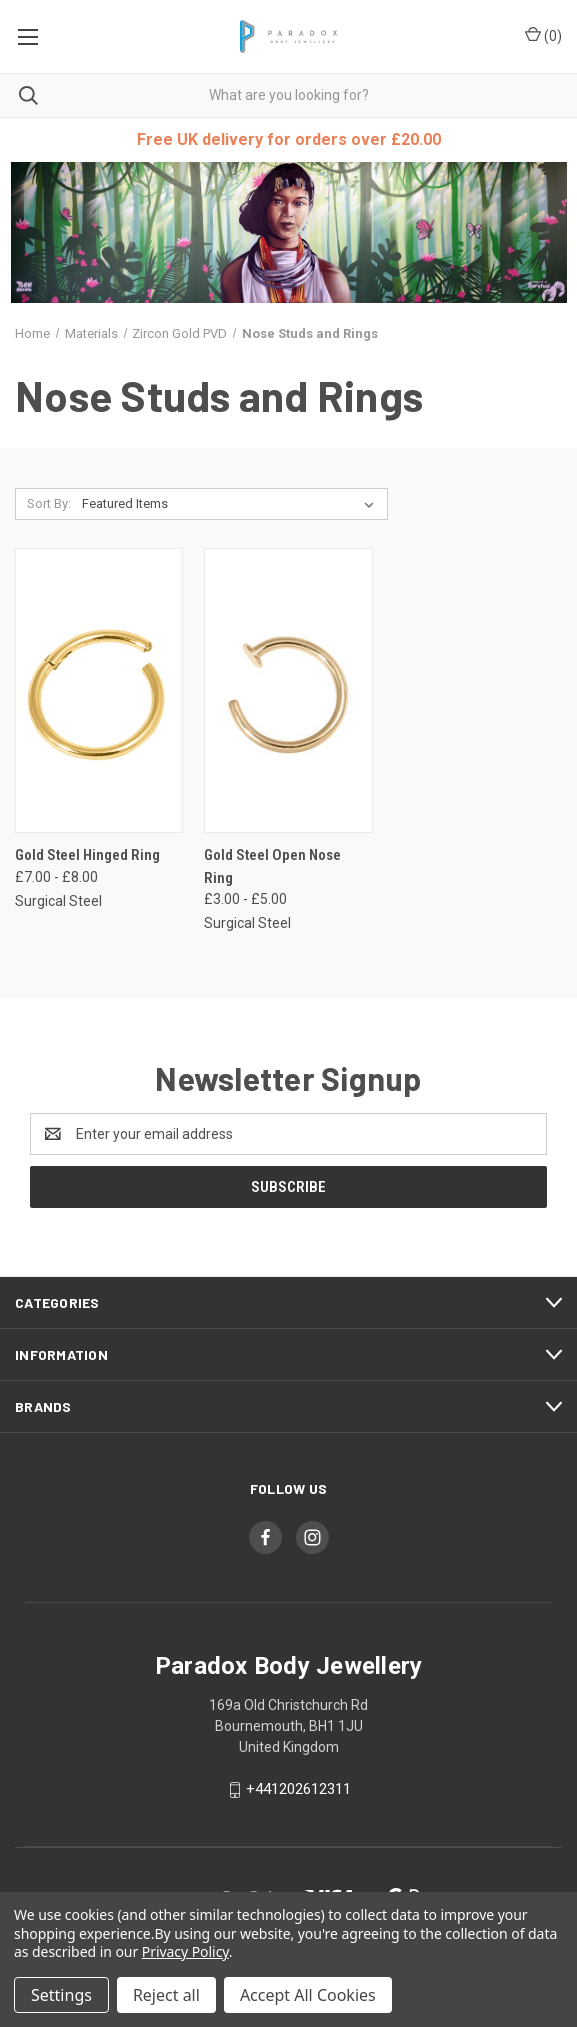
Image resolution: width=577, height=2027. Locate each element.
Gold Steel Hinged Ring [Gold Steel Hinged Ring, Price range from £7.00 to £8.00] (87, 855)
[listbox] (232, 504)
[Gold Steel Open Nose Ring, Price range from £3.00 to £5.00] (288, 690)
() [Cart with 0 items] (543, 35)
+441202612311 (298, 1789)
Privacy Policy (185, 1951)
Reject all (166, 1995)
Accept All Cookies (308, 1995)
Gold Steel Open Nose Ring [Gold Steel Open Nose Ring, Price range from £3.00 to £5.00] (272, 866)
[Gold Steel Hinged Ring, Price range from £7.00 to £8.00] (99, 690)
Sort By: (49, 503)
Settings (61, 1995)
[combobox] (288, 95)
